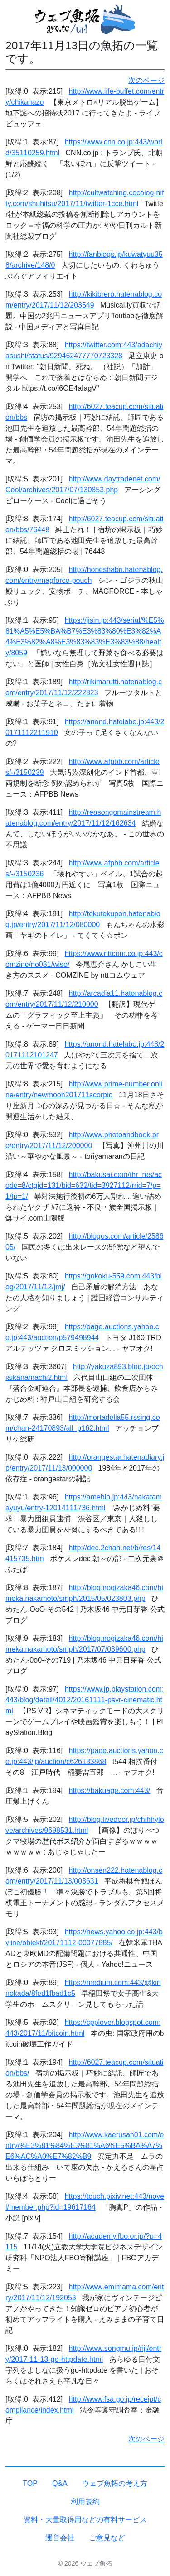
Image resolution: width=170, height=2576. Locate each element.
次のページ (146, 80)
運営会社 (59, 2538)
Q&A (60, 2483)
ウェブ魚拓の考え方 (114, 2483)
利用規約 (85, 2501)
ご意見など (107, 2538)
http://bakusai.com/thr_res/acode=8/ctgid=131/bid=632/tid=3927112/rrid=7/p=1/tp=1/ (83, 1185)
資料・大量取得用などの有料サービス (85, 2519)
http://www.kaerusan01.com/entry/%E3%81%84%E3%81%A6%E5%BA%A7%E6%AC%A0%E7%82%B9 (84, 2145)
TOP (30, 2483)
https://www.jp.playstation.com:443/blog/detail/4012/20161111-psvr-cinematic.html (84, 1700)
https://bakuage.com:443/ (110, 1790)
